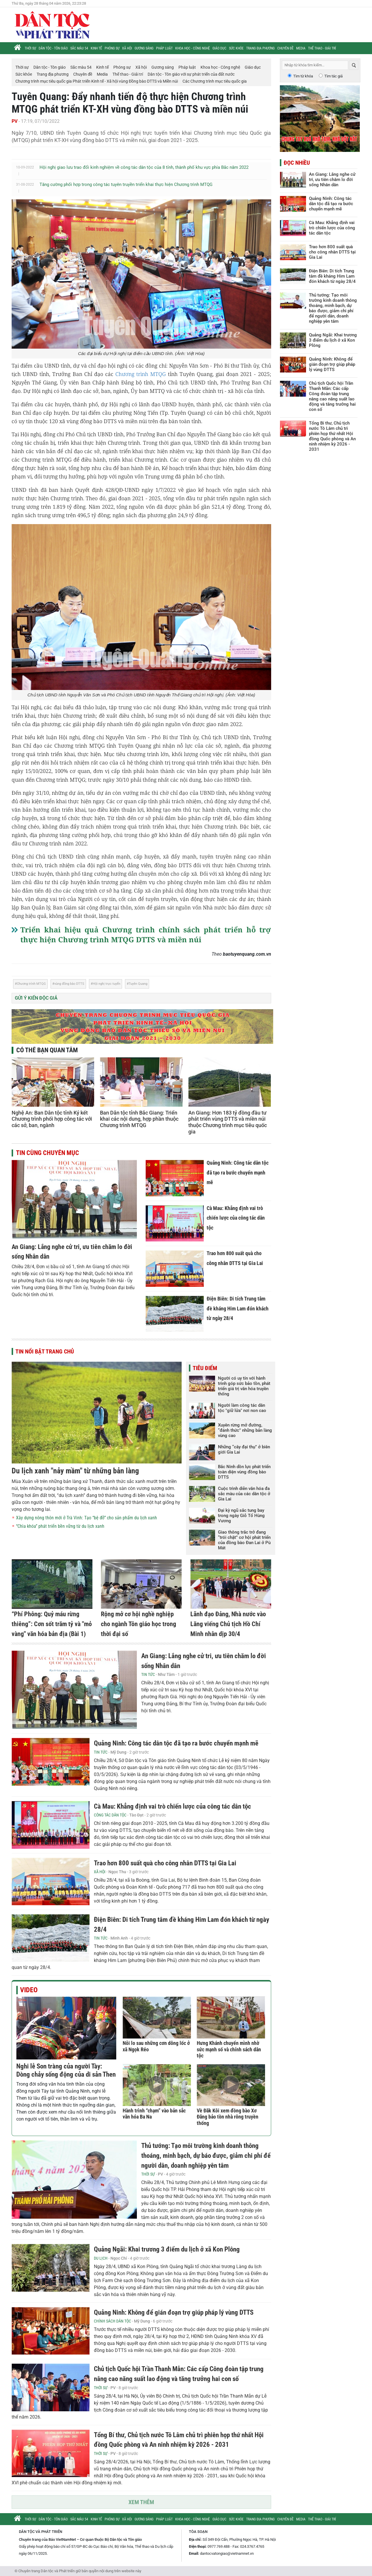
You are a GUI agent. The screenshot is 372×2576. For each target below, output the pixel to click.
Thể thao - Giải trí (322, 48)
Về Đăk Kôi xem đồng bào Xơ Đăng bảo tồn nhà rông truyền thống (227, 2116)
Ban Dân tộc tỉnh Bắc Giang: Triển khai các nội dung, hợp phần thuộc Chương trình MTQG (139, 1119)
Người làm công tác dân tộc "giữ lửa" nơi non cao (242, 1408)
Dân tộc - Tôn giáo (53, 48)
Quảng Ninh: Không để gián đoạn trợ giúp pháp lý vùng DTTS (173, 2312)
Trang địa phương (260, 48)
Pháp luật (164, 48)
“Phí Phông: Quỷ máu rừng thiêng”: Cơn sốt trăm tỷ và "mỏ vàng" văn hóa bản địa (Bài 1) (52, 1623)
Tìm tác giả (333, 76)
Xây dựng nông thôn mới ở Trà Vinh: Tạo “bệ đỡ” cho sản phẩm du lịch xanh (86, 1518)
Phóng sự (112, 48)
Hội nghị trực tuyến (106, 984)
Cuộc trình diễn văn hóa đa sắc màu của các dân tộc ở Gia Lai (244, 1494)
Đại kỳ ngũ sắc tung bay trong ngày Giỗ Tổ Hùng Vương (241, 1515)
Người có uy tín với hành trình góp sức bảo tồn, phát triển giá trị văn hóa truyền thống (244, 1386)
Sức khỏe (236, 48)
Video (28, 1990)
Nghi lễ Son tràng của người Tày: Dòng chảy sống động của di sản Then (66, 2070)
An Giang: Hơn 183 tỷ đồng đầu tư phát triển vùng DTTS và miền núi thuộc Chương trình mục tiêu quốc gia (227, 1122)
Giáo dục (219, 48)
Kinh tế (96, 48)
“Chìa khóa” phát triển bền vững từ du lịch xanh (60, 1526)
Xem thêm (141, 2502)
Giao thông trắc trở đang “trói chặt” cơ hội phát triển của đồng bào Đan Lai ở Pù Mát (244, 1540)
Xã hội (127, 48)
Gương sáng (144, 48)
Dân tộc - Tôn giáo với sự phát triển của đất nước (191, 74)
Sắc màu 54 (79, 48)
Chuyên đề (285, 48)
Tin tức (148, 1674)
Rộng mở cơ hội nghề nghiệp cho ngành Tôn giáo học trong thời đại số (138, 1623)
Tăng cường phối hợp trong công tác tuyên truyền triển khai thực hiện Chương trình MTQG (126, 184)
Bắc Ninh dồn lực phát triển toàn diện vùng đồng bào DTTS (244, 1472)
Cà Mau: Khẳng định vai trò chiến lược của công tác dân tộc (236, 1218)
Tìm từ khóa (303, 76)
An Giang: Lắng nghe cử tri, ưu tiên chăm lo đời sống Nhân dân (332, 179)
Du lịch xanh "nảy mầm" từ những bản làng (75, 1470)
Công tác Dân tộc (110, 1815)
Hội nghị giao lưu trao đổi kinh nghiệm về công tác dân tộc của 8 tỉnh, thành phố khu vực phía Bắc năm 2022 (144, 167)
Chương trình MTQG (140, 373)
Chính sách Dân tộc (112, 2321)
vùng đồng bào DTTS (69, 984)
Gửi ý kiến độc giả (36, 998)
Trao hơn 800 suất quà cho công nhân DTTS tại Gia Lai (165, 1863)
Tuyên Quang (138, 984)
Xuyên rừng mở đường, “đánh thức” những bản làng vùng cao (245, 1430)
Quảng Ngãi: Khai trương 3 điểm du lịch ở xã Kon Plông (167, 2249)
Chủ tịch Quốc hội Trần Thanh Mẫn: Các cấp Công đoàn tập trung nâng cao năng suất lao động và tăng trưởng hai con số (332, 396)
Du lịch (101, 2258)
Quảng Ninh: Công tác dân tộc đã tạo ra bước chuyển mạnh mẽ (238, 1172)
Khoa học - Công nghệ (192, 48)
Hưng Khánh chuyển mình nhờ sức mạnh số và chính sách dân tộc (229, 2049)
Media (300, 48)
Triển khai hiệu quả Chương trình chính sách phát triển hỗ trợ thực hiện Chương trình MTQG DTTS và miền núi (145, 934)
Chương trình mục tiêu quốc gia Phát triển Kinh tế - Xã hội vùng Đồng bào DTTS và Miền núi (96, 81)
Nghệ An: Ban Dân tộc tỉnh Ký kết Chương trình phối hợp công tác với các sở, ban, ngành (52, 1119)
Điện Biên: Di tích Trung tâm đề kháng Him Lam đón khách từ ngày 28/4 (238, 1308)
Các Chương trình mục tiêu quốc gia (215, 81)
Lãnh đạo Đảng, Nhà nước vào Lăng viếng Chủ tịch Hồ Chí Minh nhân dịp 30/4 (228, 1623)
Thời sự (30, 48)
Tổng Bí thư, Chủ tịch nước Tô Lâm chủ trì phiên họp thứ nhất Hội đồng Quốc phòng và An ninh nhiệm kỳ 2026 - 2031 (332, 436)
